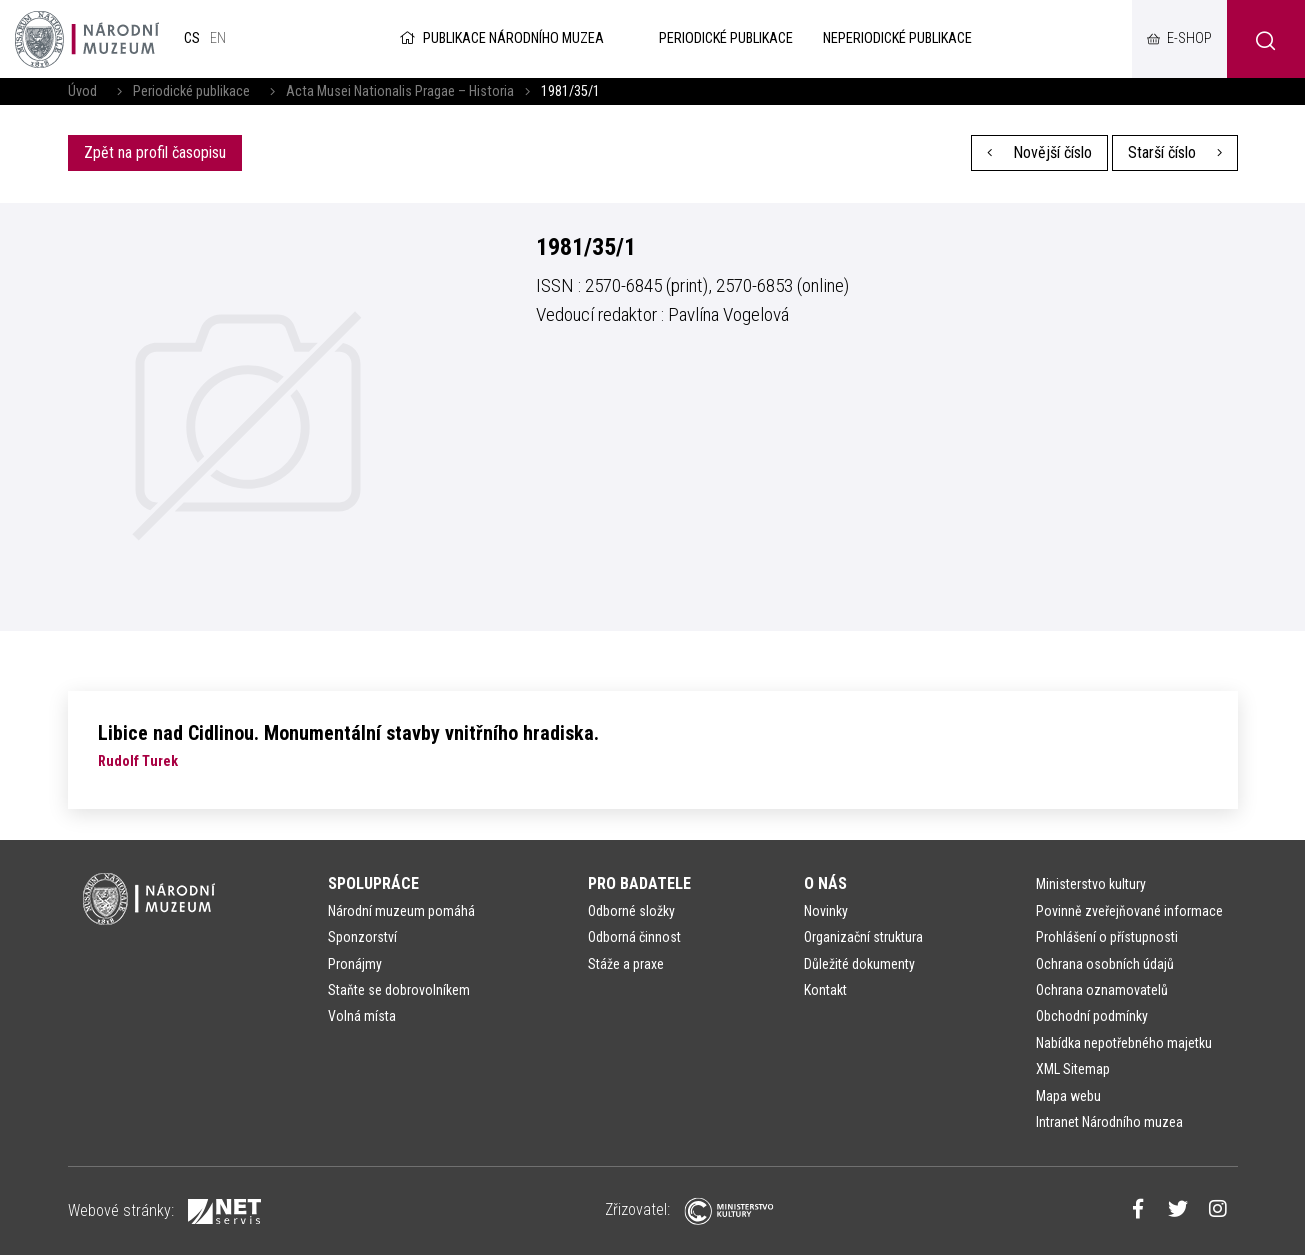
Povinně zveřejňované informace (1129, 911)
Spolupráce (373, 883)
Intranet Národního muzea (1109, 1122)
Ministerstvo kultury (1091, 884)
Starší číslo (1175, 152)
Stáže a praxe (626, 964)
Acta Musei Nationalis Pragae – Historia (400, 91)
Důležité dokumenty (859, 964)
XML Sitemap (1073, 1069)
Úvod (82, 91)
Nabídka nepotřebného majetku (1124, 1043)
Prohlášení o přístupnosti (1107, 937)
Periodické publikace (191, 91)
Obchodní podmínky (1092, 1016)
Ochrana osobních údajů (1105, 964)
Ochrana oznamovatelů (1102, 990)
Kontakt (825, 990)
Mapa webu (1068, 1096)
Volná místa (362, 1016)
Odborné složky (631, 911)
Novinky (826, 911)
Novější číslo (1039, 152)
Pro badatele (639, 883)
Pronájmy (355, 964)
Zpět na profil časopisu (155, 152)
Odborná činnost (634, 937)
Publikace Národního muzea (500, 38)
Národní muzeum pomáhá (401, 911)
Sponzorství (362, 937)
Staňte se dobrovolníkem (399, 990)
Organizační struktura (863, 937)
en (218, 38)
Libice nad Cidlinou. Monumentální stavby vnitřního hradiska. (348, 733)
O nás (825, 883)
